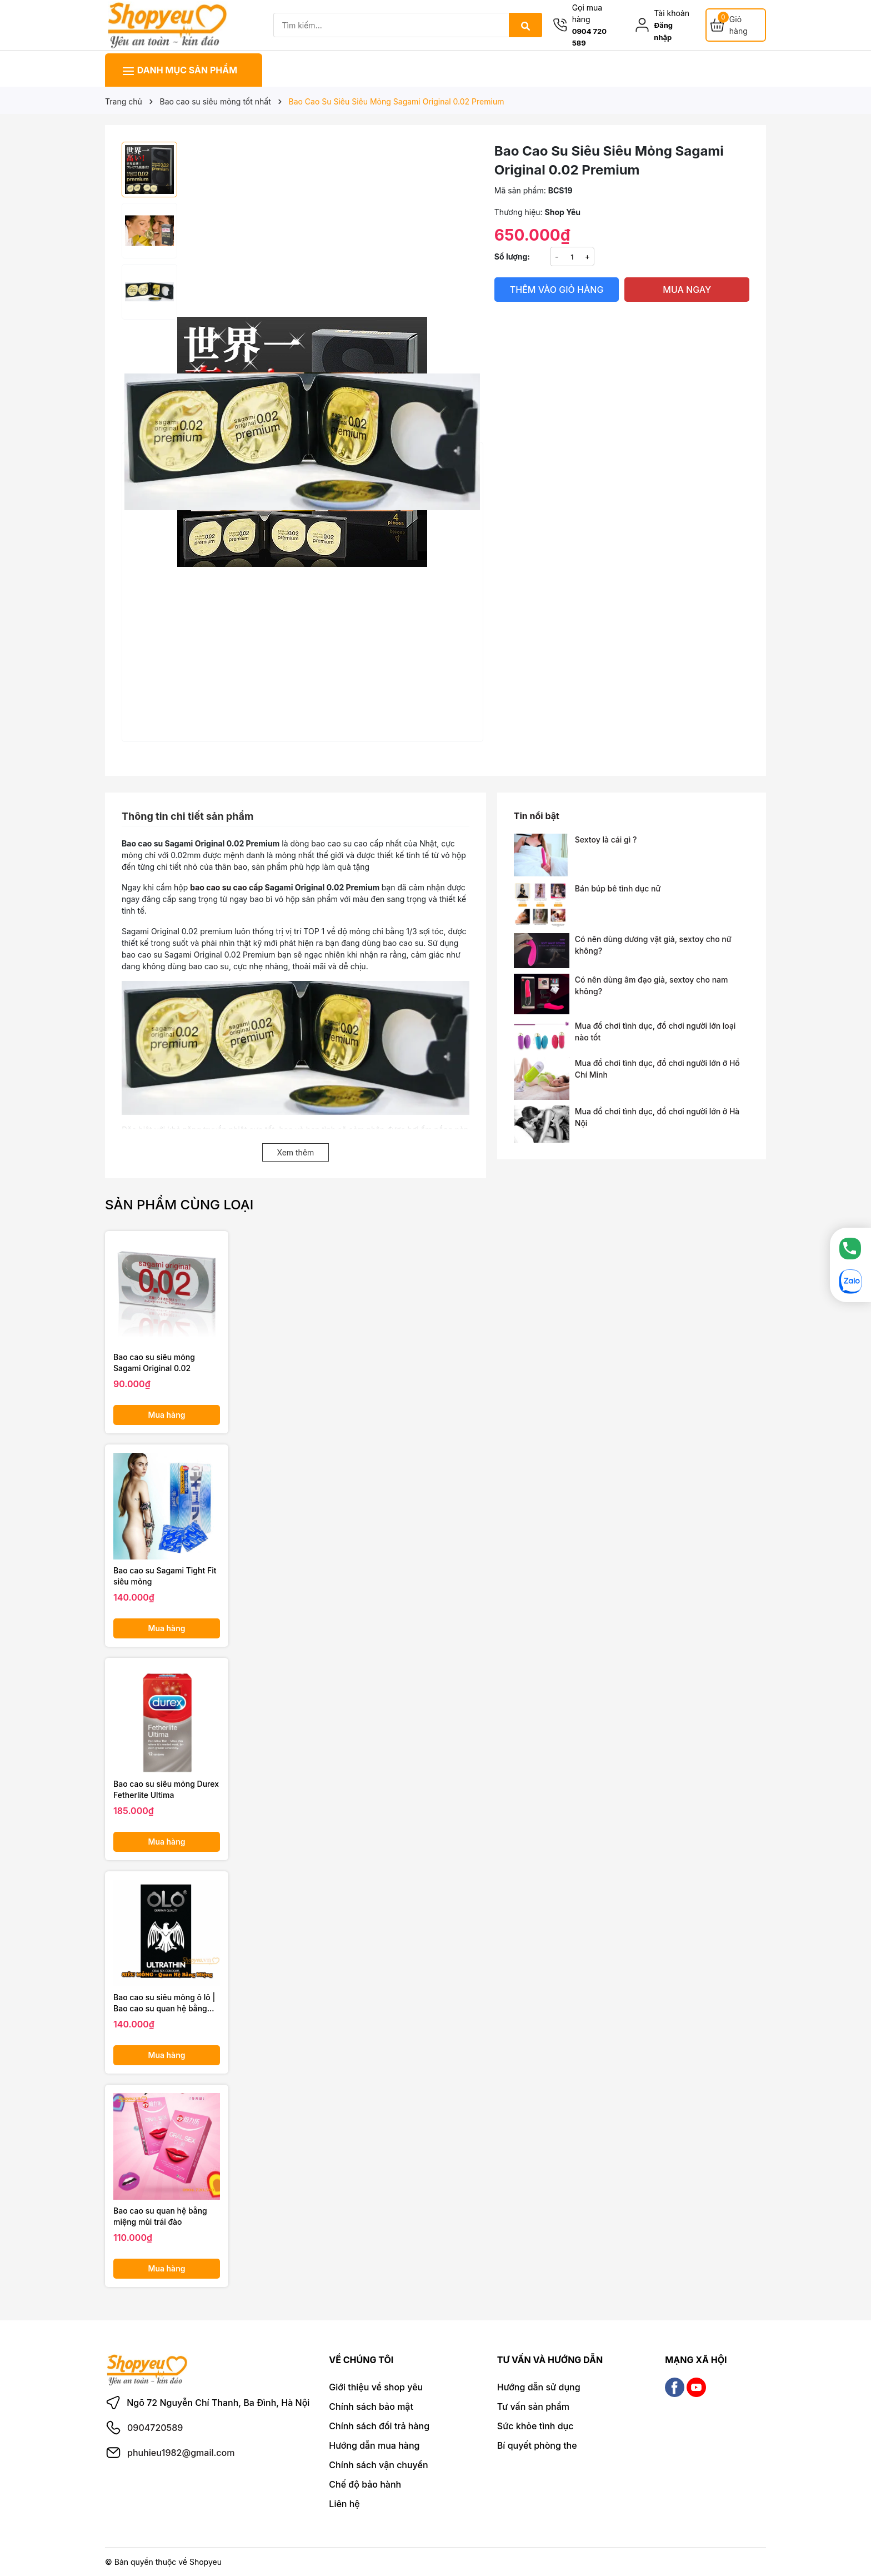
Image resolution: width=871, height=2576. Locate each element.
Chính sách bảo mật (371, 2406)
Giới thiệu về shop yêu (376, 2387)
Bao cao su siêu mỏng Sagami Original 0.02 (154, 1362)
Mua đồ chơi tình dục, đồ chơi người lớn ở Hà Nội (657, 1117)
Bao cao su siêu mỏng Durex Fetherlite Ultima (166, 1789)
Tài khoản (671, 13)
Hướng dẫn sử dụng (538, 2387)
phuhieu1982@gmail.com (180, 2452)
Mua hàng (167, 1414)
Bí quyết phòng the (537, 2445)
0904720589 (155, 2427)
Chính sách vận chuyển (378, 2464)
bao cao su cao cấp (226, 887)
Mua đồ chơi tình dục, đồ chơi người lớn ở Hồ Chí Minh (657, 1068)
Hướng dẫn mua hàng (374, 2445)
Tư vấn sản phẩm (533, 2406)
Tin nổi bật (536, 815)
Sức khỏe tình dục (535, 2425)
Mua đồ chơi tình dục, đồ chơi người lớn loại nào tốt (655, 1031)
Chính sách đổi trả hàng (379, 2425)
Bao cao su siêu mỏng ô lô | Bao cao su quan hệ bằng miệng (164, 2003)
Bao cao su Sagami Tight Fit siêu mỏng (165, 1576)
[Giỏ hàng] (735, 25)
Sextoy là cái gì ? (606, 839)
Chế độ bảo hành (365, 2484)
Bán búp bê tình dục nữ (617, 888)
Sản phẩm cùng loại (179, 1205)
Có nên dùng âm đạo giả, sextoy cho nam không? (651, 985)
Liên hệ (344, 2503)
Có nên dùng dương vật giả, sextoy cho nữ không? (653, 944)
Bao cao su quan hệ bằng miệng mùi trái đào (160, 2216)
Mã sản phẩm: (520, 190)
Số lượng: (512, 256)
